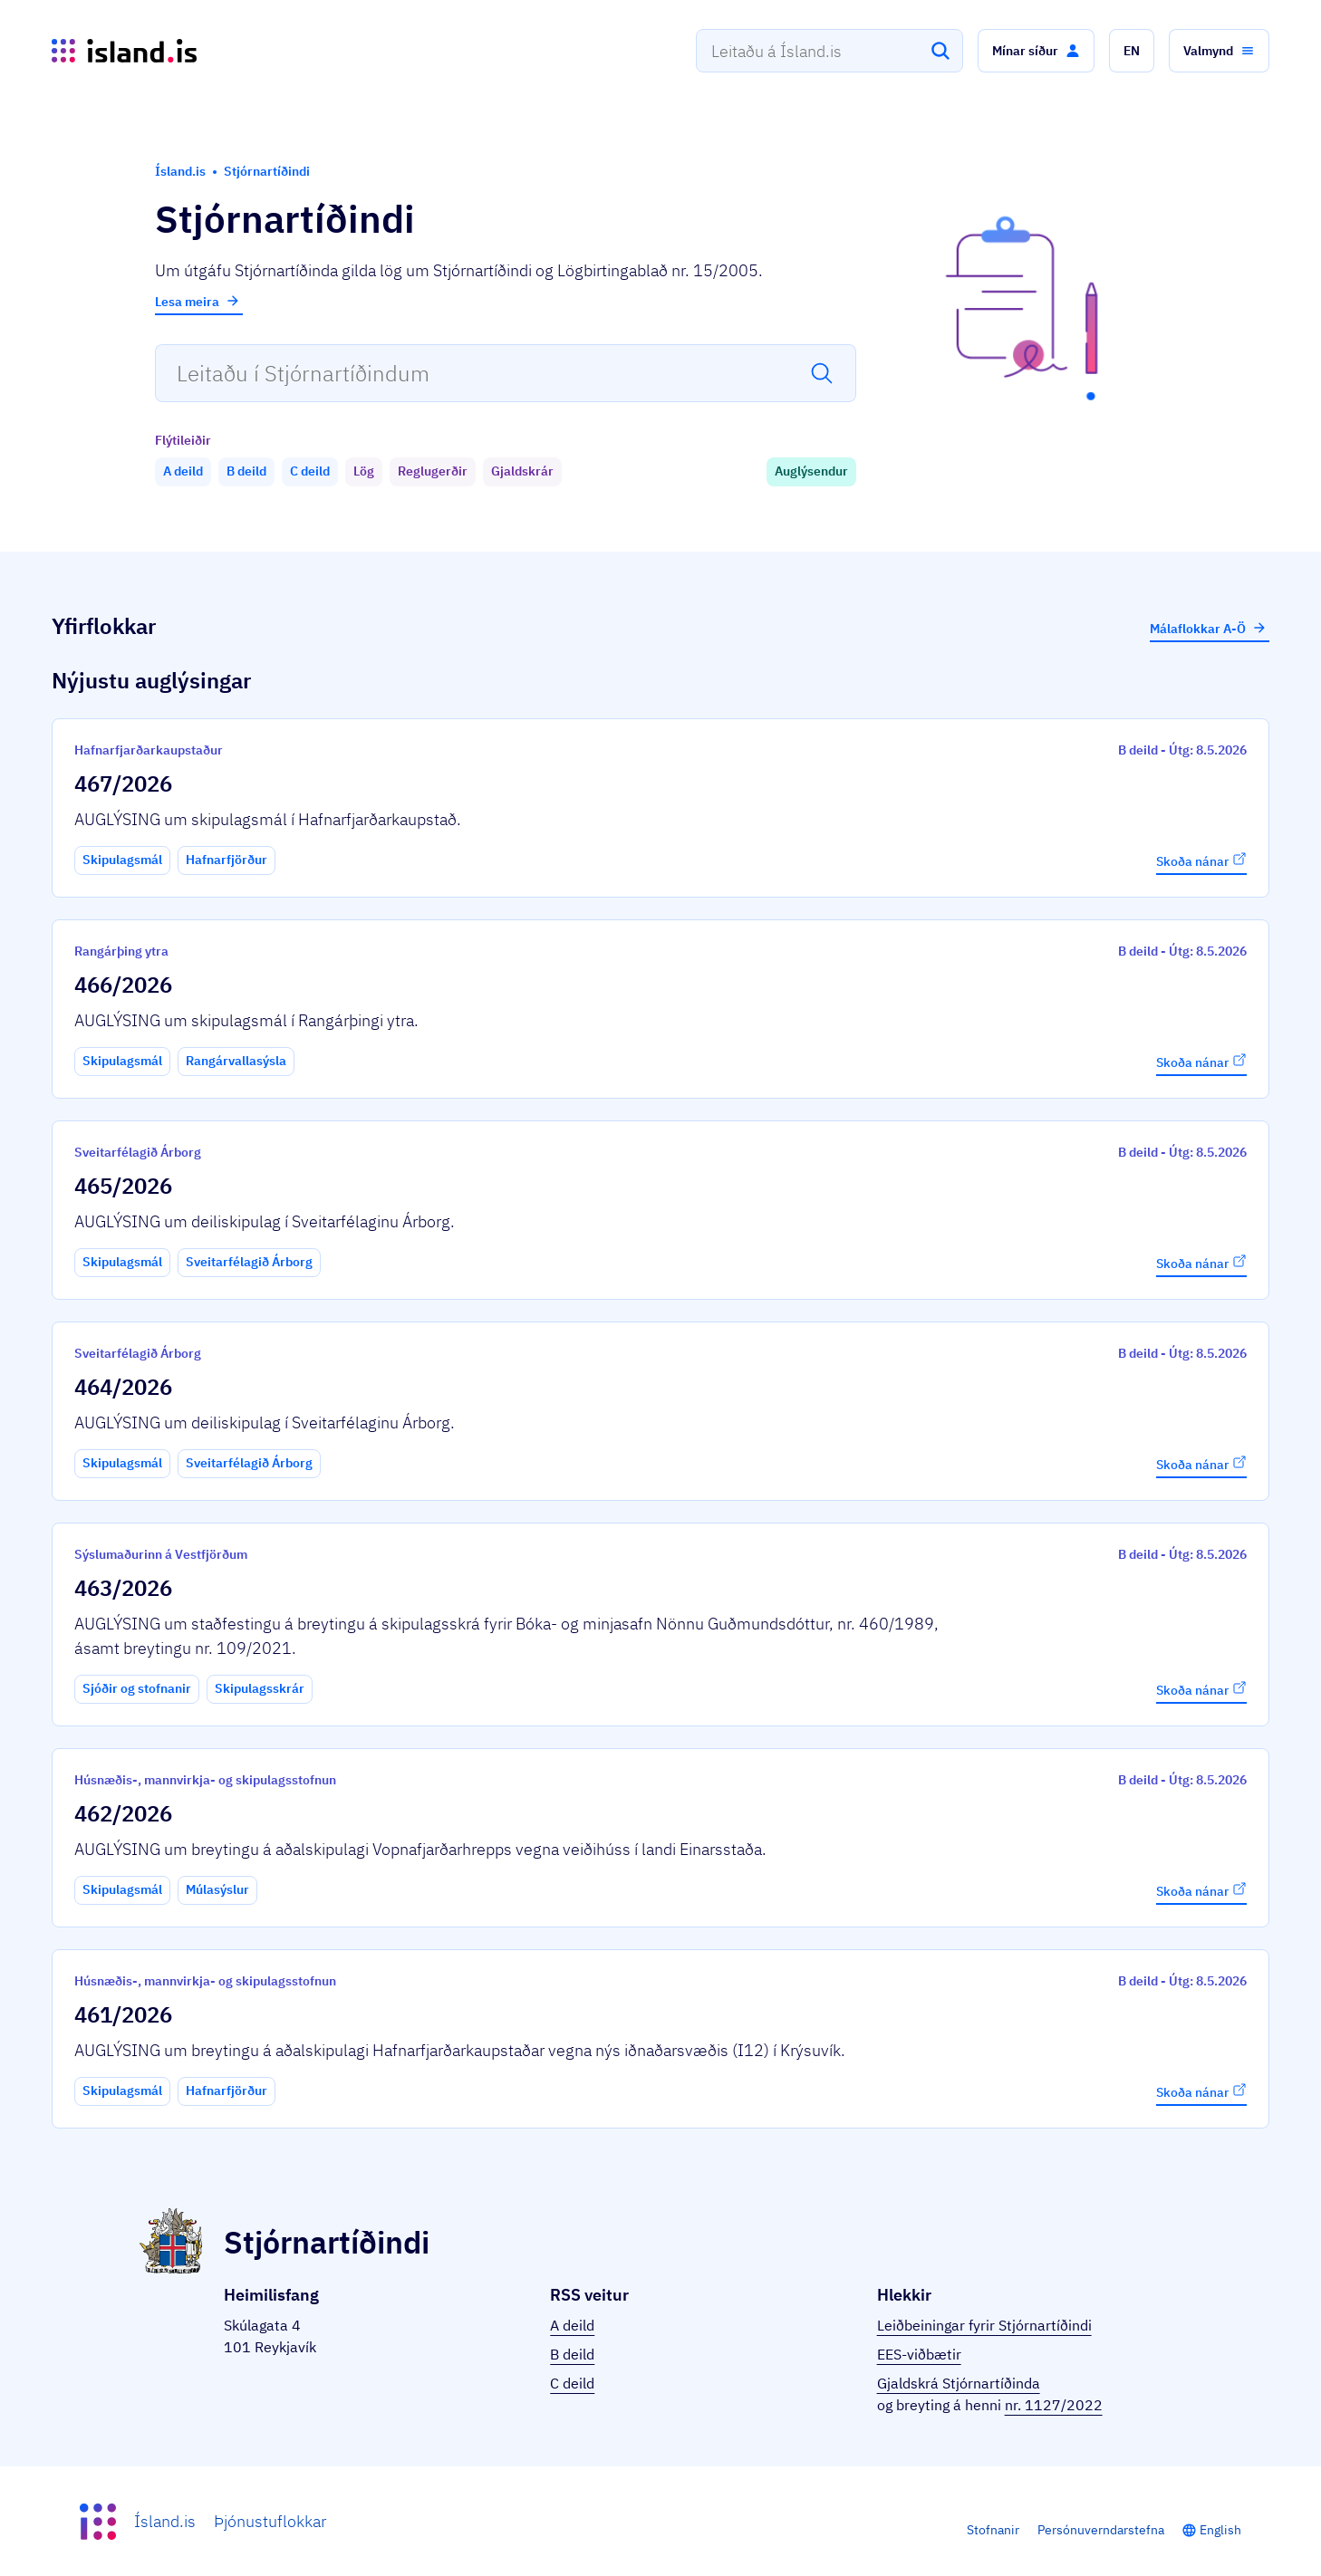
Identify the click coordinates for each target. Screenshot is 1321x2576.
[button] (1036, 50)
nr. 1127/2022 (1054, 2405)
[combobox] (829, 50)
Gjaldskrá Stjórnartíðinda (958, 2383)
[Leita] (940, 51)
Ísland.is (165, 2521)
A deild (572, 2325)
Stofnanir (993, 2530)
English (1220, 2530)
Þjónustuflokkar (270, 2521)
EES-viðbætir (919, 2354)
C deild (572, 2383)
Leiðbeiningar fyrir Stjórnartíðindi (984, 2325)
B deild (572, 2354)
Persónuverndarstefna (1100, 2530)
